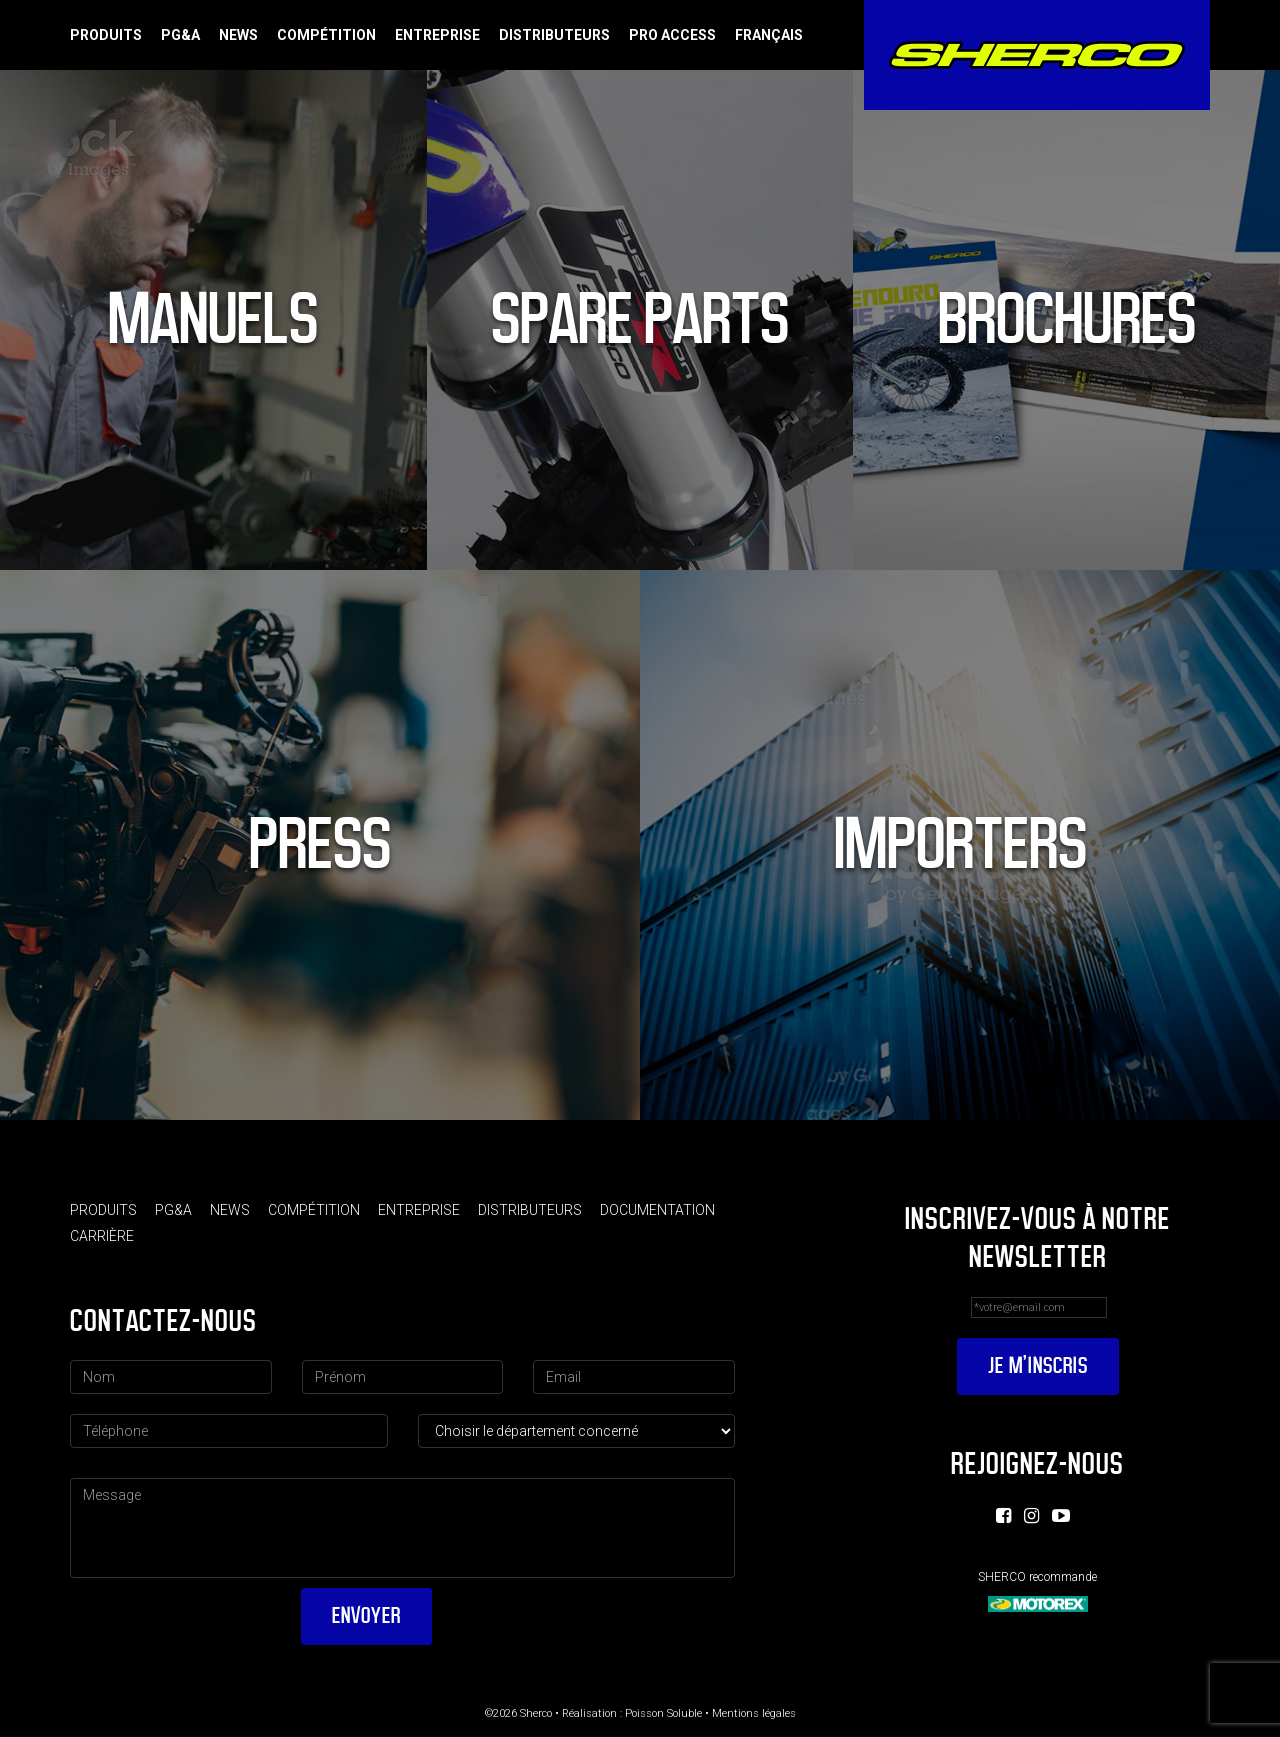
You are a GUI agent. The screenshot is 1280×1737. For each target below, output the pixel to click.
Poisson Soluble (663, 1713)
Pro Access (672, 35)
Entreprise (437, 35)
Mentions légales (754, 1713)
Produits (106, 35)
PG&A (180, 35)
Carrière (102, 1236)
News (238, 35)
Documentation (657, 1210)
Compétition (326, 35)
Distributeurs (554, 35)
